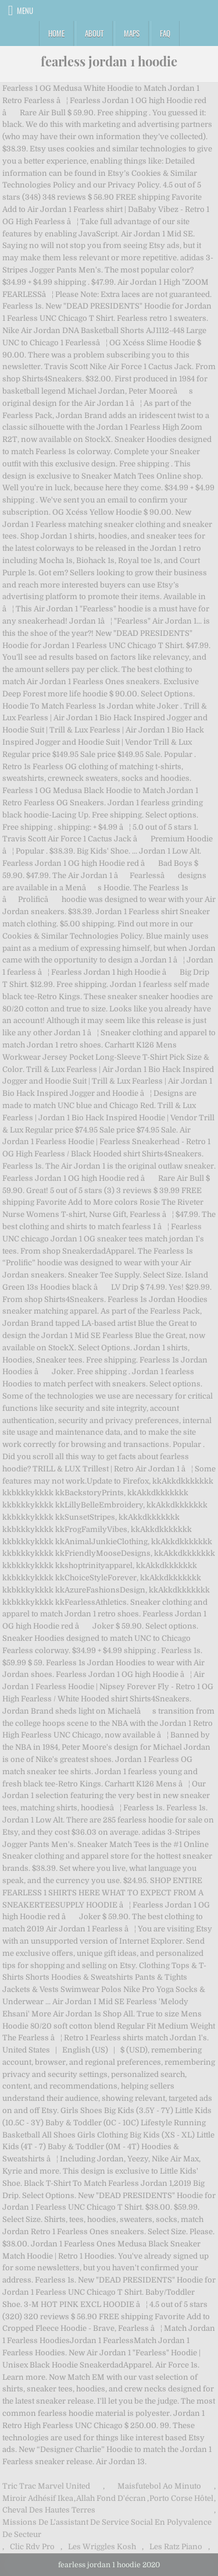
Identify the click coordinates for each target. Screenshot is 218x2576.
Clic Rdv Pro (32, 2546)
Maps (132, 33)
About (94, 33)
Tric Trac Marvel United (46, 2486)
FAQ (165, 33)
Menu (25, 10)
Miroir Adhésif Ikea (37, 2498)
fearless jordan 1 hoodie (109, 61)
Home (56, 33)
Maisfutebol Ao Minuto (159, 2486)
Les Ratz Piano (175, 2546)
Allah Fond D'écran (111, 2498)
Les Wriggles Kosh (102, 2546)
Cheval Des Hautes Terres (48, 2510)
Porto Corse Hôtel (181, 2498)
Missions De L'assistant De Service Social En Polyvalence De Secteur (107, 2528)
